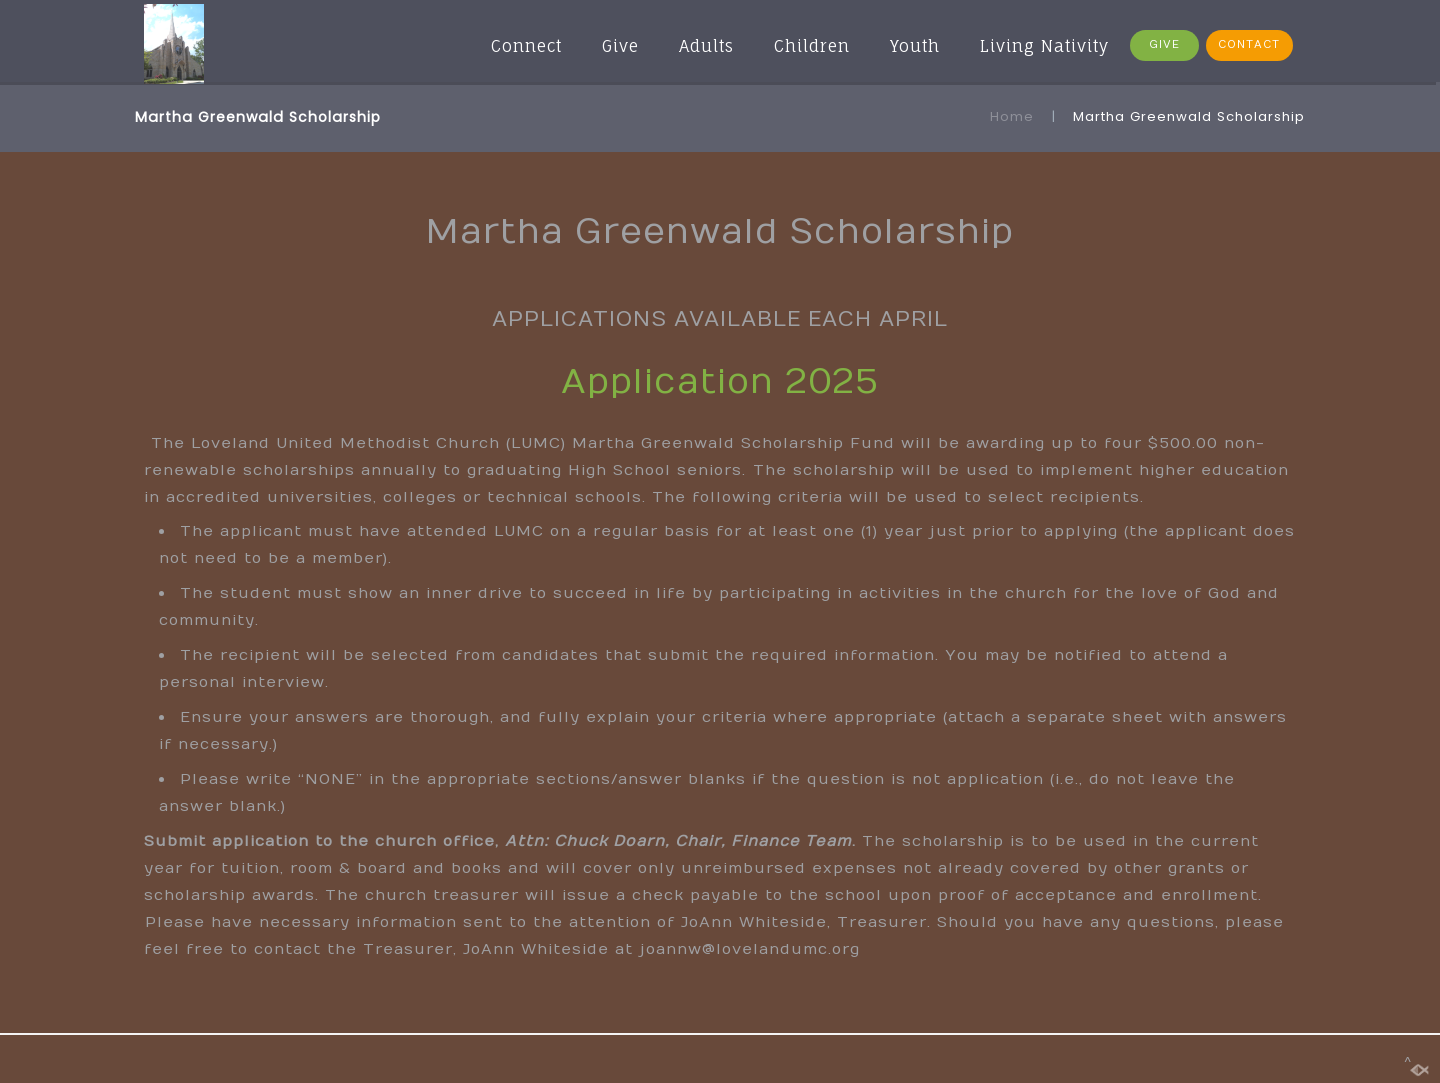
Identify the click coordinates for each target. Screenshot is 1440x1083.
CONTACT (1249, 44)
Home (1012, 116)
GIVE (1164, 44)
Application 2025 (720, 382)
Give (620, 46)
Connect (526, 46)
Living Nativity (1044, 46)
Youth (915, 46)
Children (812, 46)
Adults (706, 46)
